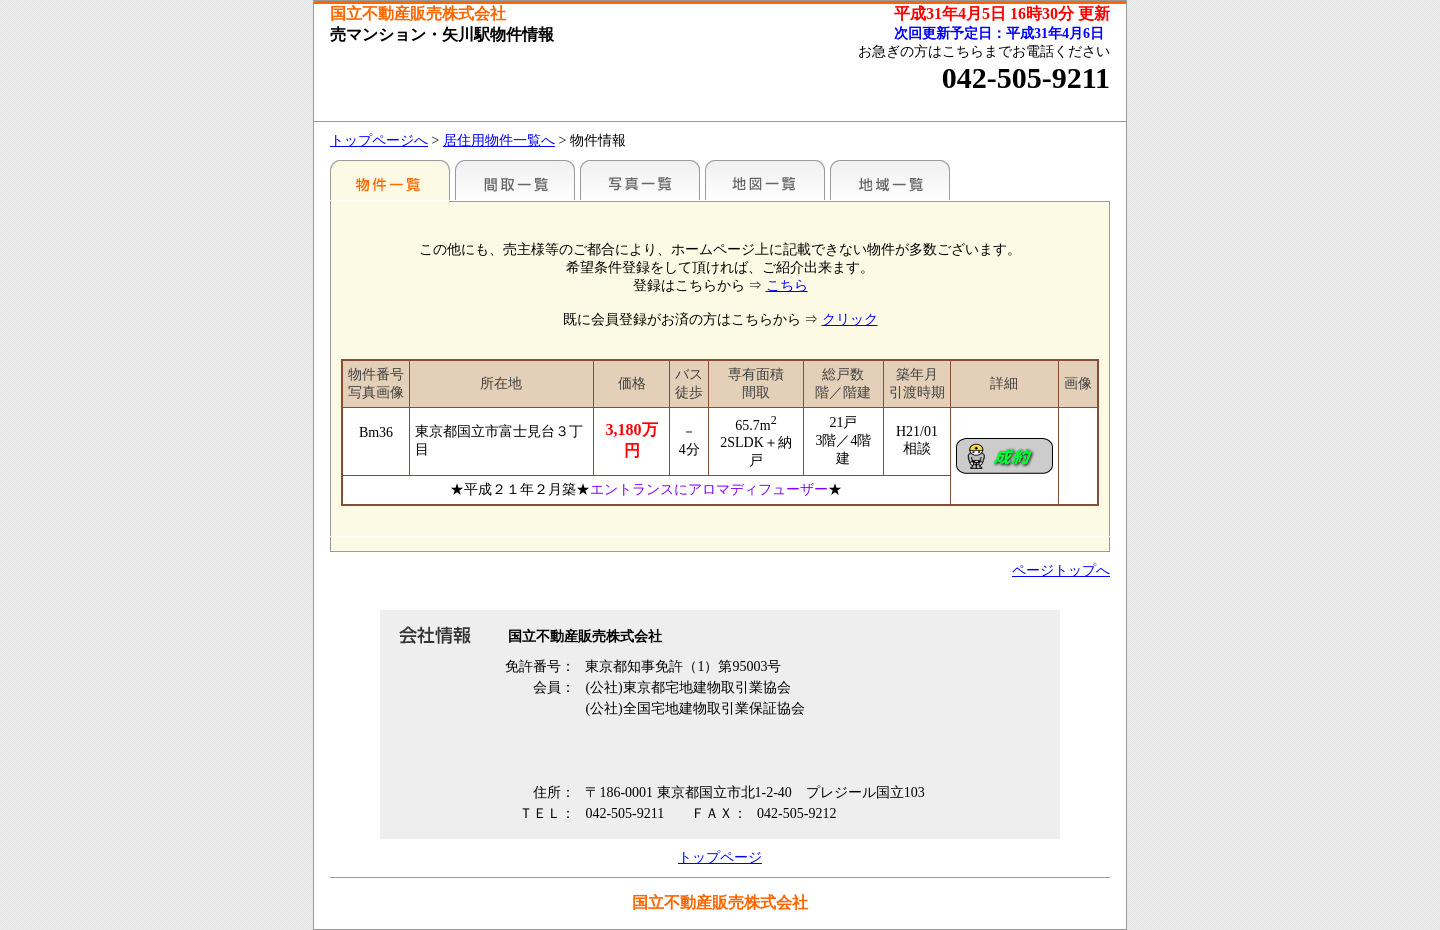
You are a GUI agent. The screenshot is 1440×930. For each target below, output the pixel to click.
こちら (787, 285)
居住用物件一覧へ (499, 140)
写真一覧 (640, 180)
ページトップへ (1061, 570)
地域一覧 (890, 180)
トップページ (720, 857)
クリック (850, 319)
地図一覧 (765, 180)
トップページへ (379, 140)
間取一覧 (515, 180)
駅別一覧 (390, 180)
